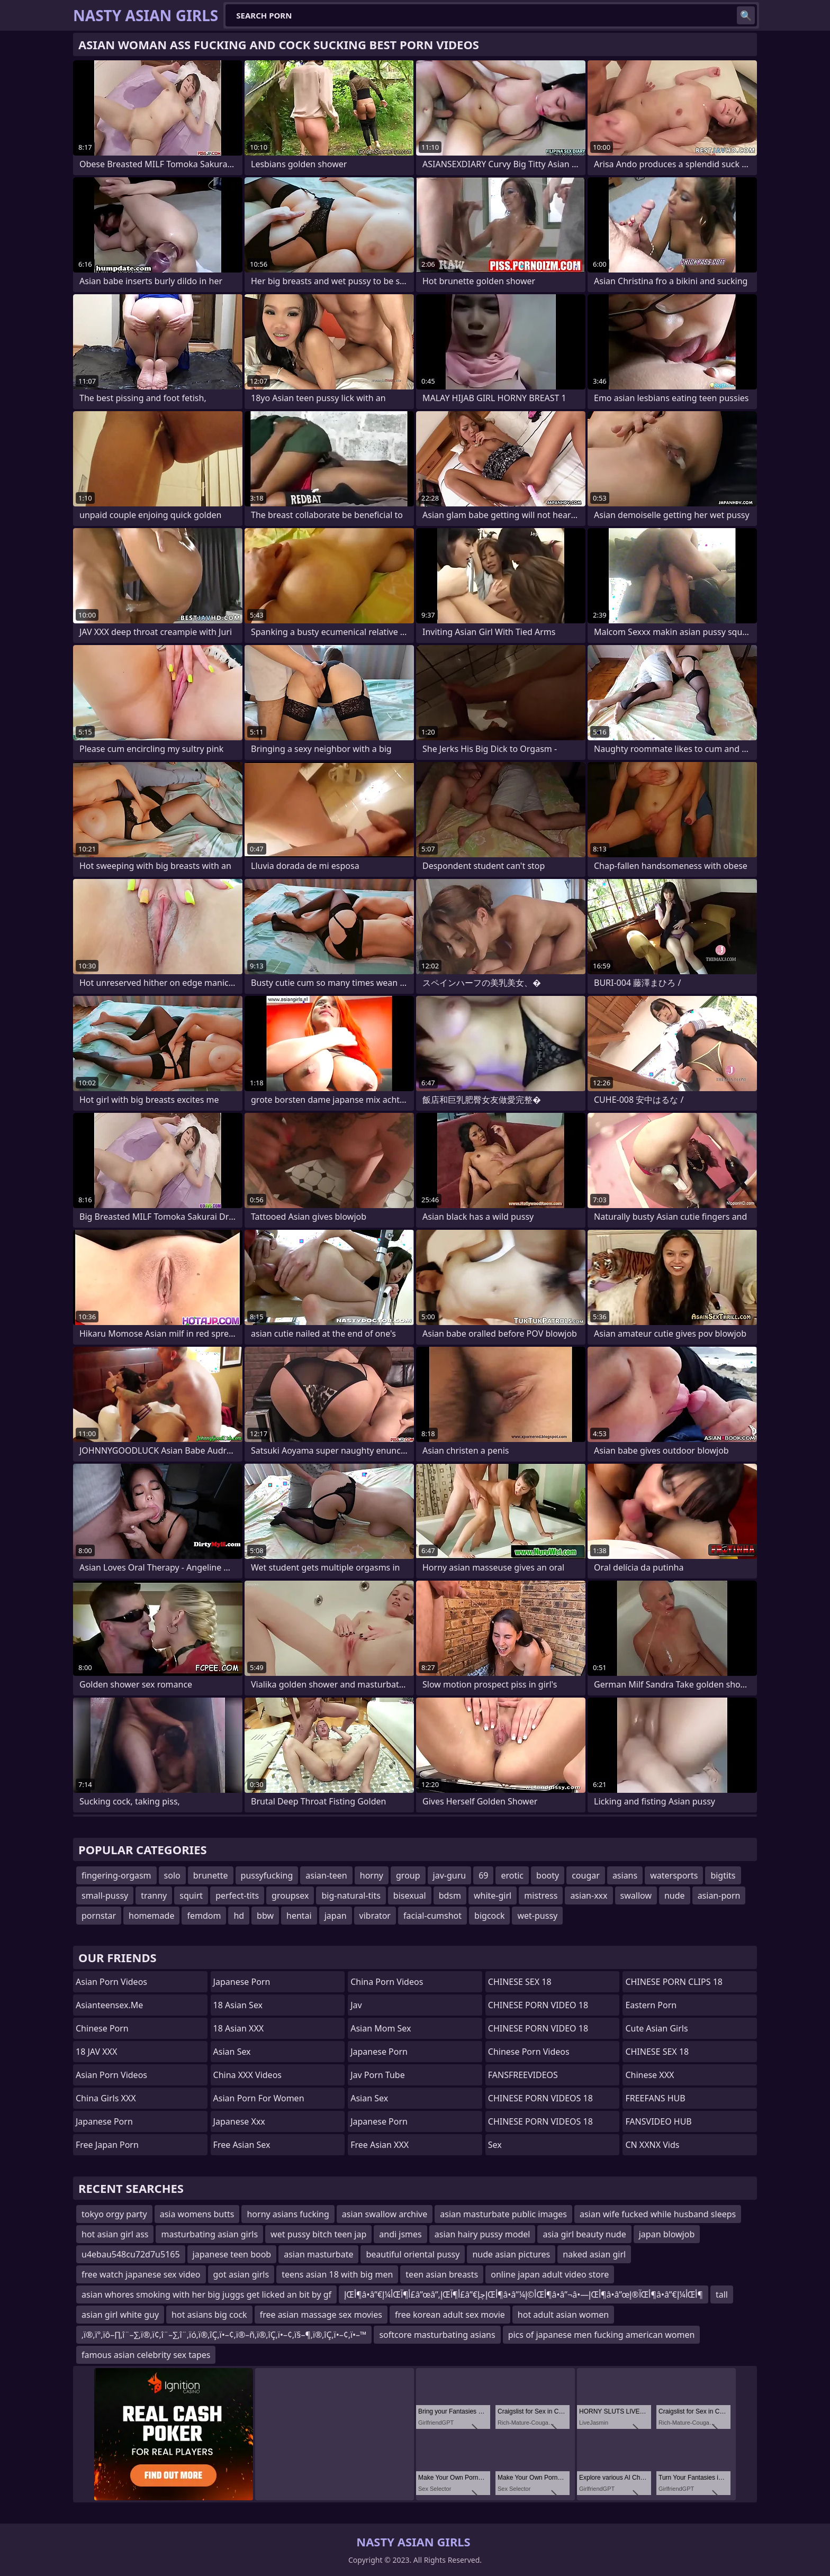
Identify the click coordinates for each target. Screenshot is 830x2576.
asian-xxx (588, 1895)
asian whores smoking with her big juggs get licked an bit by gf (206, 2294)
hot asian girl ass (115, 2234)
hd (238, 1915)
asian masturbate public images (503, 2214)
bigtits (722, 1875)
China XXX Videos (247, 2075)
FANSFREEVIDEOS (523, 2075)
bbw (265, 1915)
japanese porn (104, 2121)
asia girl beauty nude (584, 2234)
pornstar (99, 1915)
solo (172, 1875)
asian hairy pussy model (482, 2234)
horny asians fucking (288, 2214)
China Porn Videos (386, 1982)
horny (371, 1875)
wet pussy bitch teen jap (318, 2234)
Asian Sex (232, 2051)
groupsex (290, 1895)
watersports (674, 1875)
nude (674, 1895)
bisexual (409, 1895)
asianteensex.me (109, 2005)
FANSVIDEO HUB (658, 2121)
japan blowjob (667, 2234)
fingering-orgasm (116, 1875)
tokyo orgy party (114, 2214)
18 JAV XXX (96, 2051)
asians (624, 1875)
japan (335, 1915)
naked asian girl (594, 2254)
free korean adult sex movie (450, 2314)
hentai (299, 1915)
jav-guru (449, 1875)
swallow (636, 1895)
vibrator (375, 1915)
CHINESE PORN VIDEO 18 (538, 2005)
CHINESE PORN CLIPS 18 (674, 1982)
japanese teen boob (232, 2254)
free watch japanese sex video (141, 2274)
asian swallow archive (384, 2214)
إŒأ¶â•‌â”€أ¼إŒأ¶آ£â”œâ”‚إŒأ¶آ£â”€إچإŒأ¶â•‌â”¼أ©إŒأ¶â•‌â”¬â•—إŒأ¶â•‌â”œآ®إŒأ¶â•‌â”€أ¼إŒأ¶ (523, 2294)
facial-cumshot (432, 1915)
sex (495, 2145)
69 (483, 1875)
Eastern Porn (650, 2005)
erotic (512, 1875)
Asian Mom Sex (380, 2028)
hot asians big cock (209, 2314)
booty (547, 1875)
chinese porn (102, 2028)
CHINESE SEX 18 (520, 1982)
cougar (586, 1875)
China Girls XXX (106, 2098)
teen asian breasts (441, 2274)
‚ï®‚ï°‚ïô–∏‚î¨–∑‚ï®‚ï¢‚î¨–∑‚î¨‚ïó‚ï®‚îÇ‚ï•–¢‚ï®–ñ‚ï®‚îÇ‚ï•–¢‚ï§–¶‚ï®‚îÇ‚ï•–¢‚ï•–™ (224, 2335)
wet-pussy (537, 1915)
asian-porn (719, 1895)
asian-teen (326, 1875)
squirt (191, 1895)
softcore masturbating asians (437, 2335)
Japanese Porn (241, 1982)
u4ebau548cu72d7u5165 (131, 2254)
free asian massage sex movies (321, 2314)
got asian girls (241, 2274)
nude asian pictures (511, 2254)
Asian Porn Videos (111, 1982)
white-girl (492, 1895)
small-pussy (105, 1895)
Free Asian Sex (241, 2145)
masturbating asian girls (209, 2234)
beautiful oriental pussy (412, 2254)
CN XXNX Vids (652, 2145)
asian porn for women (258, 2098)
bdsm (450, 1895)
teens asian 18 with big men (337, 2274)
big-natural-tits (350, 1895)
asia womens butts (197, 2214)
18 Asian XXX (238, 2028)
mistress (540, 1895)
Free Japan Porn (107, 2145)
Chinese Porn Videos (529, 2051)
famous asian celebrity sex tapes (146, 2355)
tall (722, 2294)
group (408, 1875)
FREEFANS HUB (655, 2098)
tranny (154, 1895)
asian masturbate (318, 2254)
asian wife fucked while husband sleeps (658, 2214)
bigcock (489, 1915)
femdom (204, 1915)
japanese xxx (239, 2121)
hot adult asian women (563, 2314)
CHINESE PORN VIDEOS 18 (540, 2098)
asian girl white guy (120, 2314)
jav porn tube (377, 2075)
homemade (151, 1915)
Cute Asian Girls (656, 2028)
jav (356, 2005)
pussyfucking (267, 1875)
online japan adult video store (550, 2274)
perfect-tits (237, 1895)
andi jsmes (400, 2234)
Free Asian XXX (379, 2145)
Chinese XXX (649, 2075)
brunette (210, 1875)
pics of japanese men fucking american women (601, 2335)
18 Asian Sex (238, 2005)
